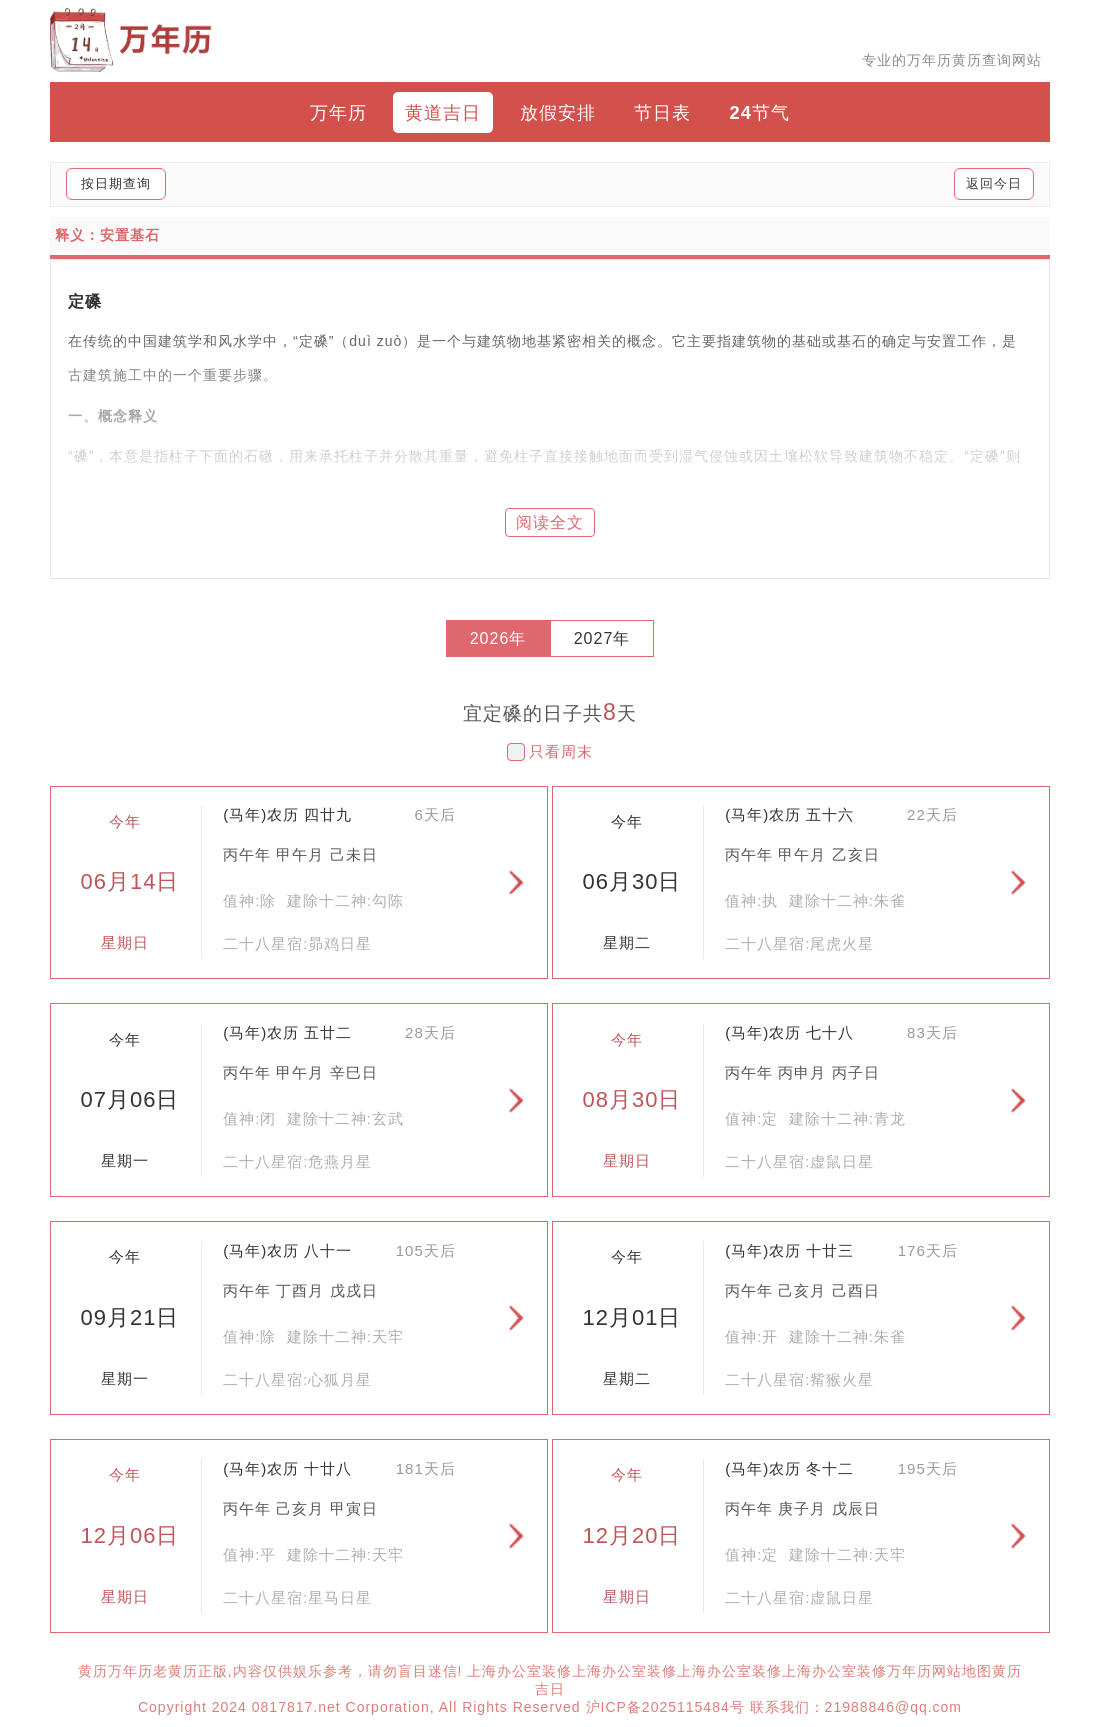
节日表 (662, 112)
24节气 (760, 112)
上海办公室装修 (519, 1671)
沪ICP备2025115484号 (665, 1707)
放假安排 (558, 112)
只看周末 (561, 751)
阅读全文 (550, 522)
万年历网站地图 (939, 1671)
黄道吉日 (443, 112)
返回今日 (994, 183)
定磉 (85, 301)
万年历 (338, 112)
